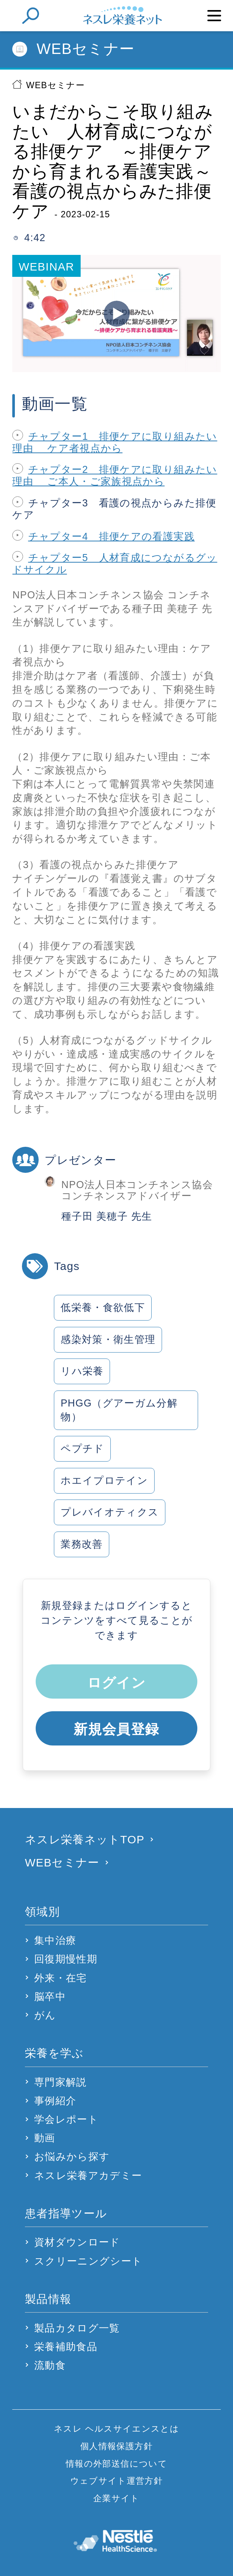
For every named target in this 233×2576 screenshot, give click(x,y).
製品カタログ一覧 (77, 2328)
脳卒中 (50, 1996)
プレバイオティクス (110, 1512)
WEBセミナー (55, 85)
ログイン (116, 1682)
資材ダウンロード (77, 2242)
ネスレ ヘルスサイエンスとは (116, 2428)
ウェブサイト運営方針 (116, 2481)
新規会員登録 (116, 1729)
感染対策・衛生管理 (108, 1339)
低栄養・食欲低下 (103, 1307)
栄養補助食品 (65, 2346)
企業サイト (116, 2498)
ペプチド (82, 1448)
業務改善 (82, 1544)
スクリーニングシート (88, 2261)
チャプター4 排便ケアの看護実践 (111, 536)
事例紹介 (55, 2100)
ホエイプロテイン (104, 1480)
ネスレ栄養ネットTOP (85, 1839)
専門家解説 (60, 2082)
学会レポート (66, 2119)
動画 (44, 2138)
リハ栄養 (82, 1371)
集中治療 (55, 1940)
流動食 (50, 2365)
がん (45, 2015)
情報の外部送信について (116, 2463)
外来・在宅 (60, 1978)
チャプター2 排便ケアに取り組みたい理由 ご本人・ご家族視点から (114, 475)
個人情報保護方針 (116, 2446)
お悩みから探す (72, 2156)
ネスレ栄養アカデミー (88, 2175)
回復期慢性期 (65, 1959)
